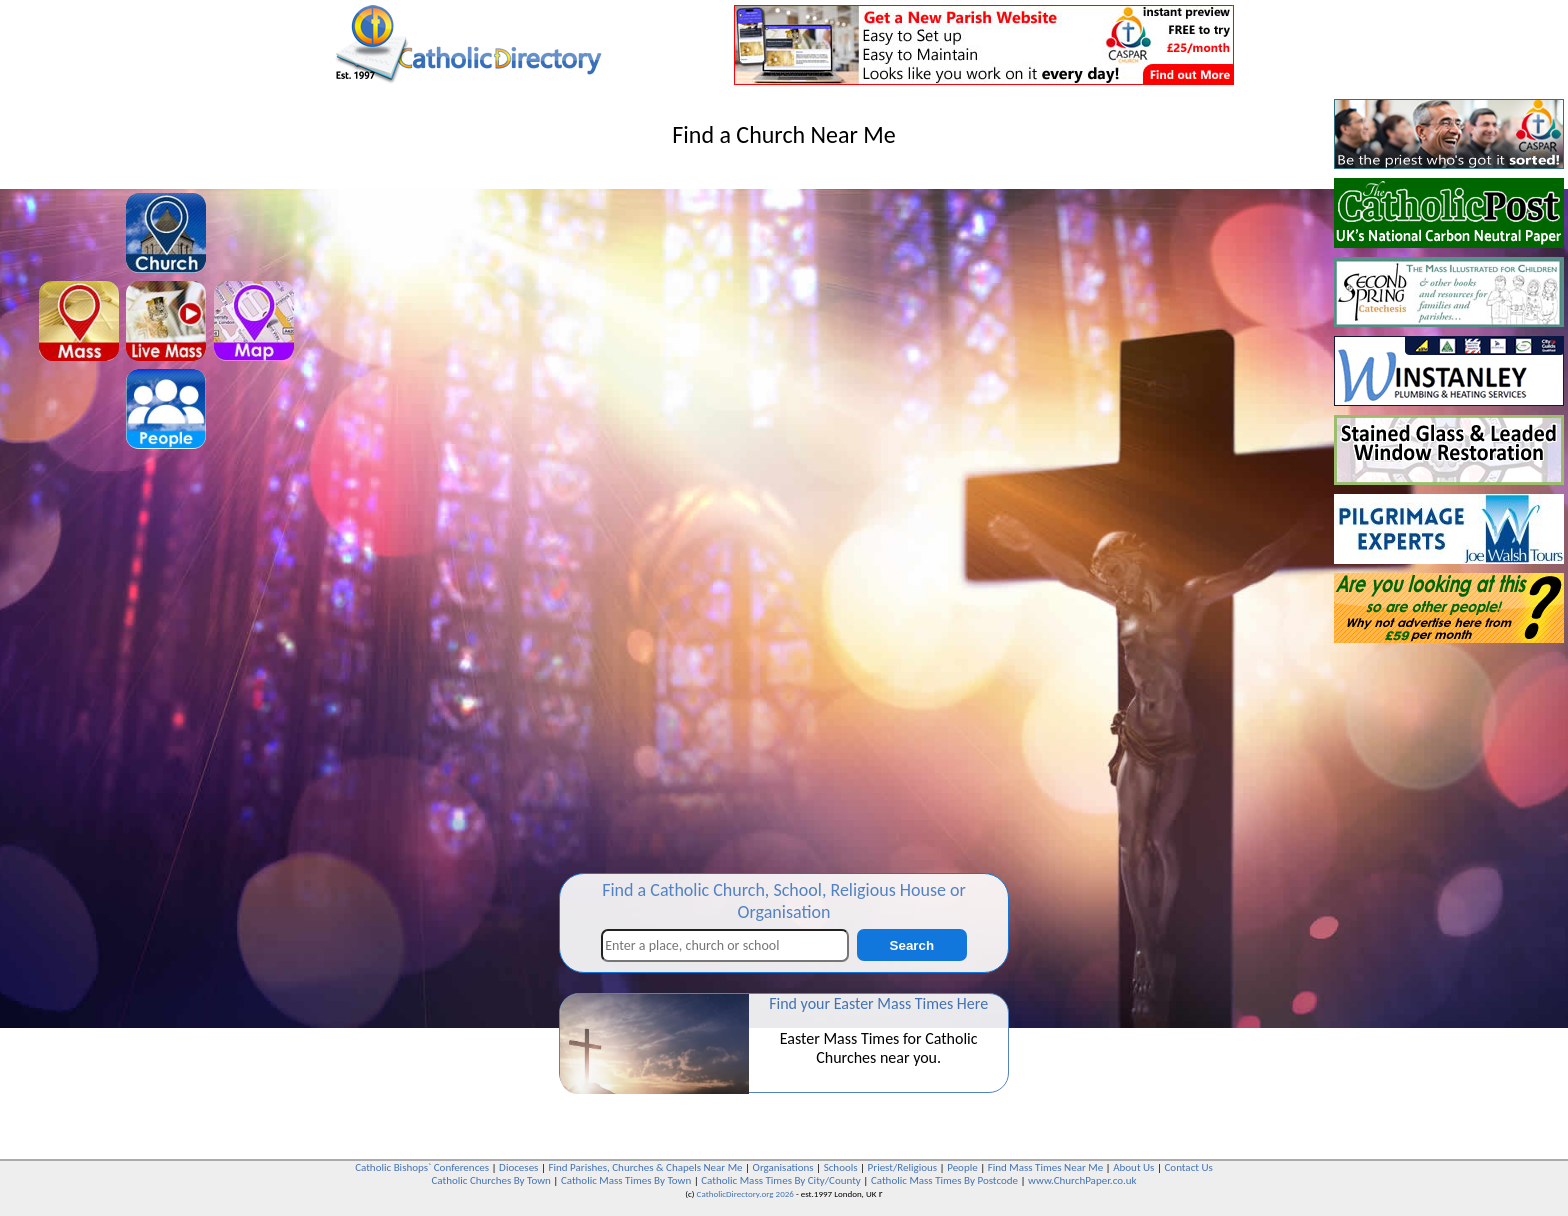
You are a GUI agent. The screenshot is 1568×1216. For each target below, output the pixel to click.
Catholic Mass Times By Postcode (944, 1180)
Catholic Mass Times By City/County (781, 1180)
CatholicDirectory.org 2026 (745, 1193)
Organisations (783, 1167)
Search (912, 945)
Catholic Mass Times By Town (626, 1180)
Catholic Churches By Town (490, 1180)
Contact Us (1188, 1167)
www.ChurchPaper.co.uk (1082, 1180)
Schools (841, 1167)
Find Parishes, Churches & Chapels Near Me (645, 1167)
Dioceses (518, 1167)
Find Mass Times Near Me (1045, 1167)
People (962, 1167)
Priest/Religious (903, 1167)
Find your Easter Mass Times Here (878, 1003)
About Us (1133, 1167)
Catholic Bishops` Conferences (422, 1167)
